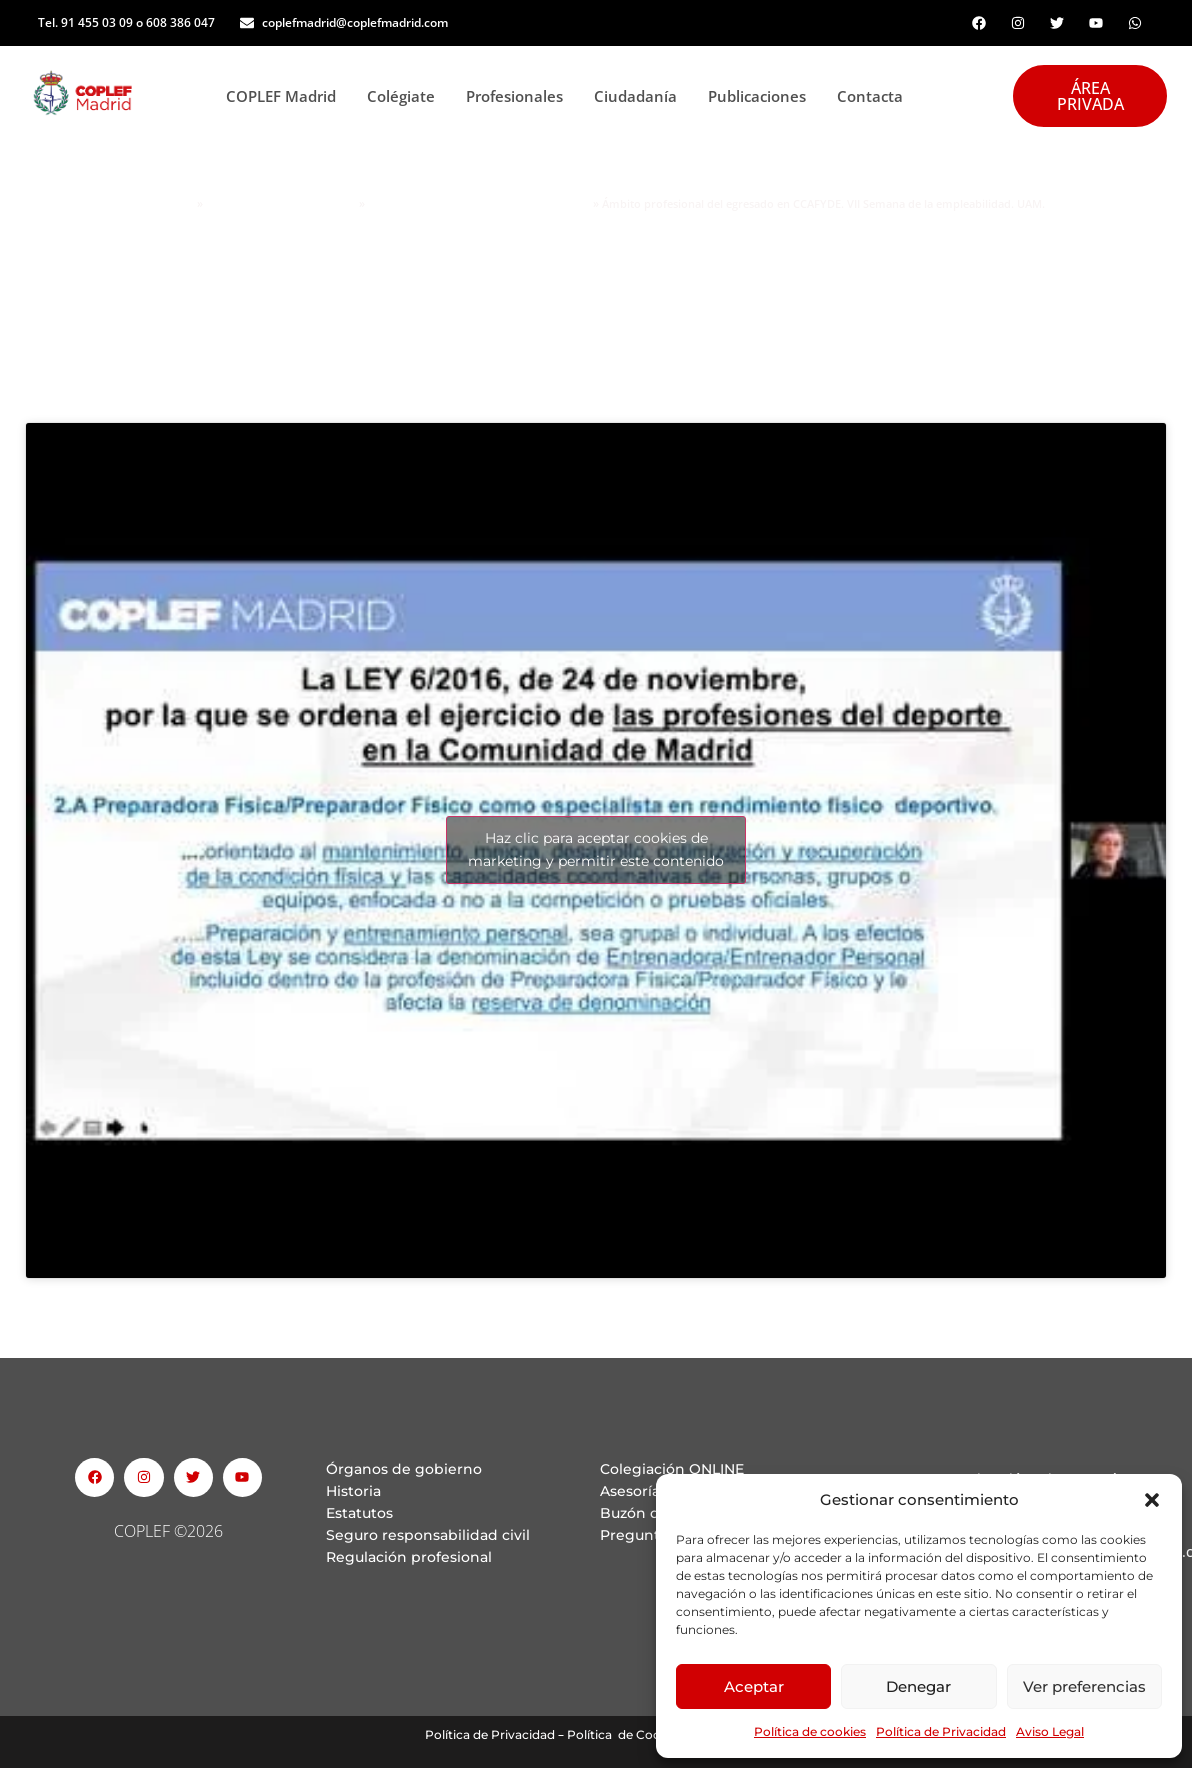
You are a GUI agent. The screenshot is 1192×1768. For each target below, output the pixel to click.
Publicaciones (762, 96)
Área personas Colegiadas (281, 204)
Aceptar (754, 1686)
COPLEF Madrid (286, 96)
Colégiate (406, 96)
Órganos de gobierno (404, 1469)
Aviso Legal (1050, 1731)
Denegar (918, 1686)
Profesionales (520, 96)
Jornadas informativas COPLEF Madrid (479, 204)
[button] (1152, 1500)
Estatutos (359, 1513)
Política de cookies (810, 1731)
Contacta (870, 96)
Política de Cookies (625, 1734)
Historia (353, 1491)
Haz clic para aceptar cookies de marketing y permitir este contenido (596, 849)
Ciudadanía (641, 96)
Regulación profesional (409, 1557)
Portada (170, 204)
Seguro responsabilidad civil (428, 1535)
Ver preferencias (1084, 1686)
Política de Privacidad (941, 1731)
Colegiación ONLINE (672, 1469)
